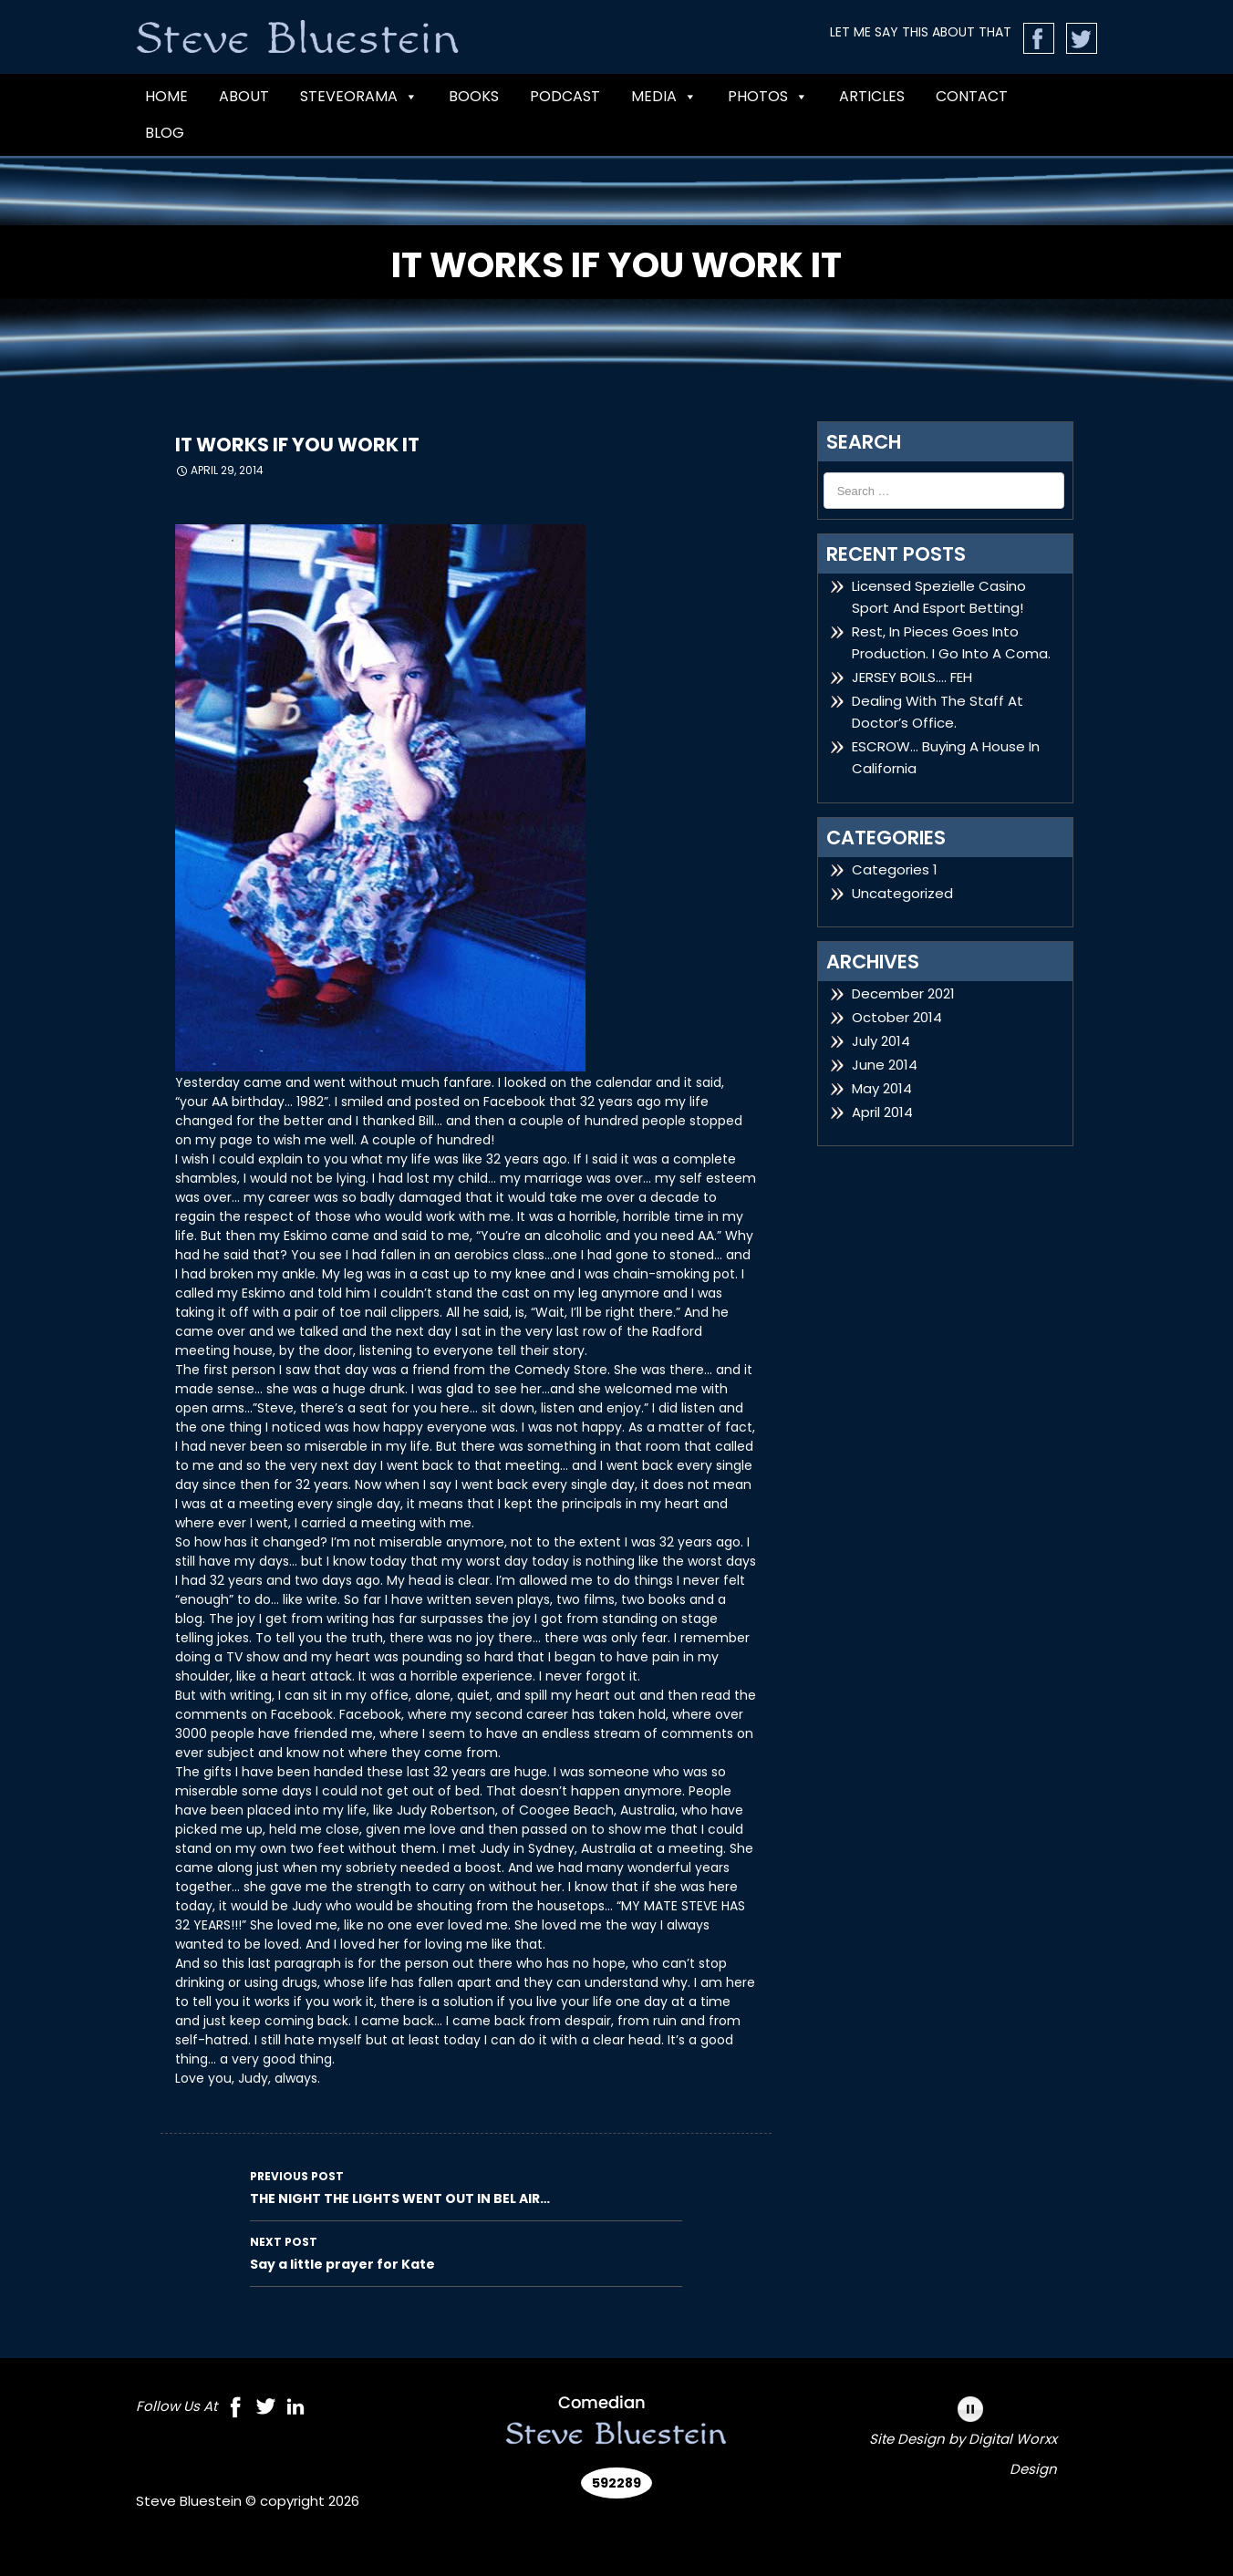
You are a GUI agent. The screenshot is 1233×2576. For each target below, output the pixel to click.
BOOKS (474, 96)
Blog (164, 132)
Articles (872, 96)
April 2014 (882, 1112)
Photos (768, 96)
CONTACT (972, 96)
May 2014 (882, 1088)
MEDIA (664, 96)
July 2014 (881, 1040)
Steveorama (359, 96)
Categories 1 (895, 869)
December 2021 (903, 993)
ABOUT (244, 96)
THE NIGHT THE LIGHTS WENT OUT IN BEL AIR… (466, 2187)
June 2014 (884, 1064)
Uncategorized (902, 893)
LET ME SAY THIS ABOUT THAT (920, 32)
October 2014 (897, 1017)
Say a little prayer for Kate (466, 2252)
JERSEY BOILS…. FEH (912, 677)
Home (166, 96)
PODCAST (565, 96)
